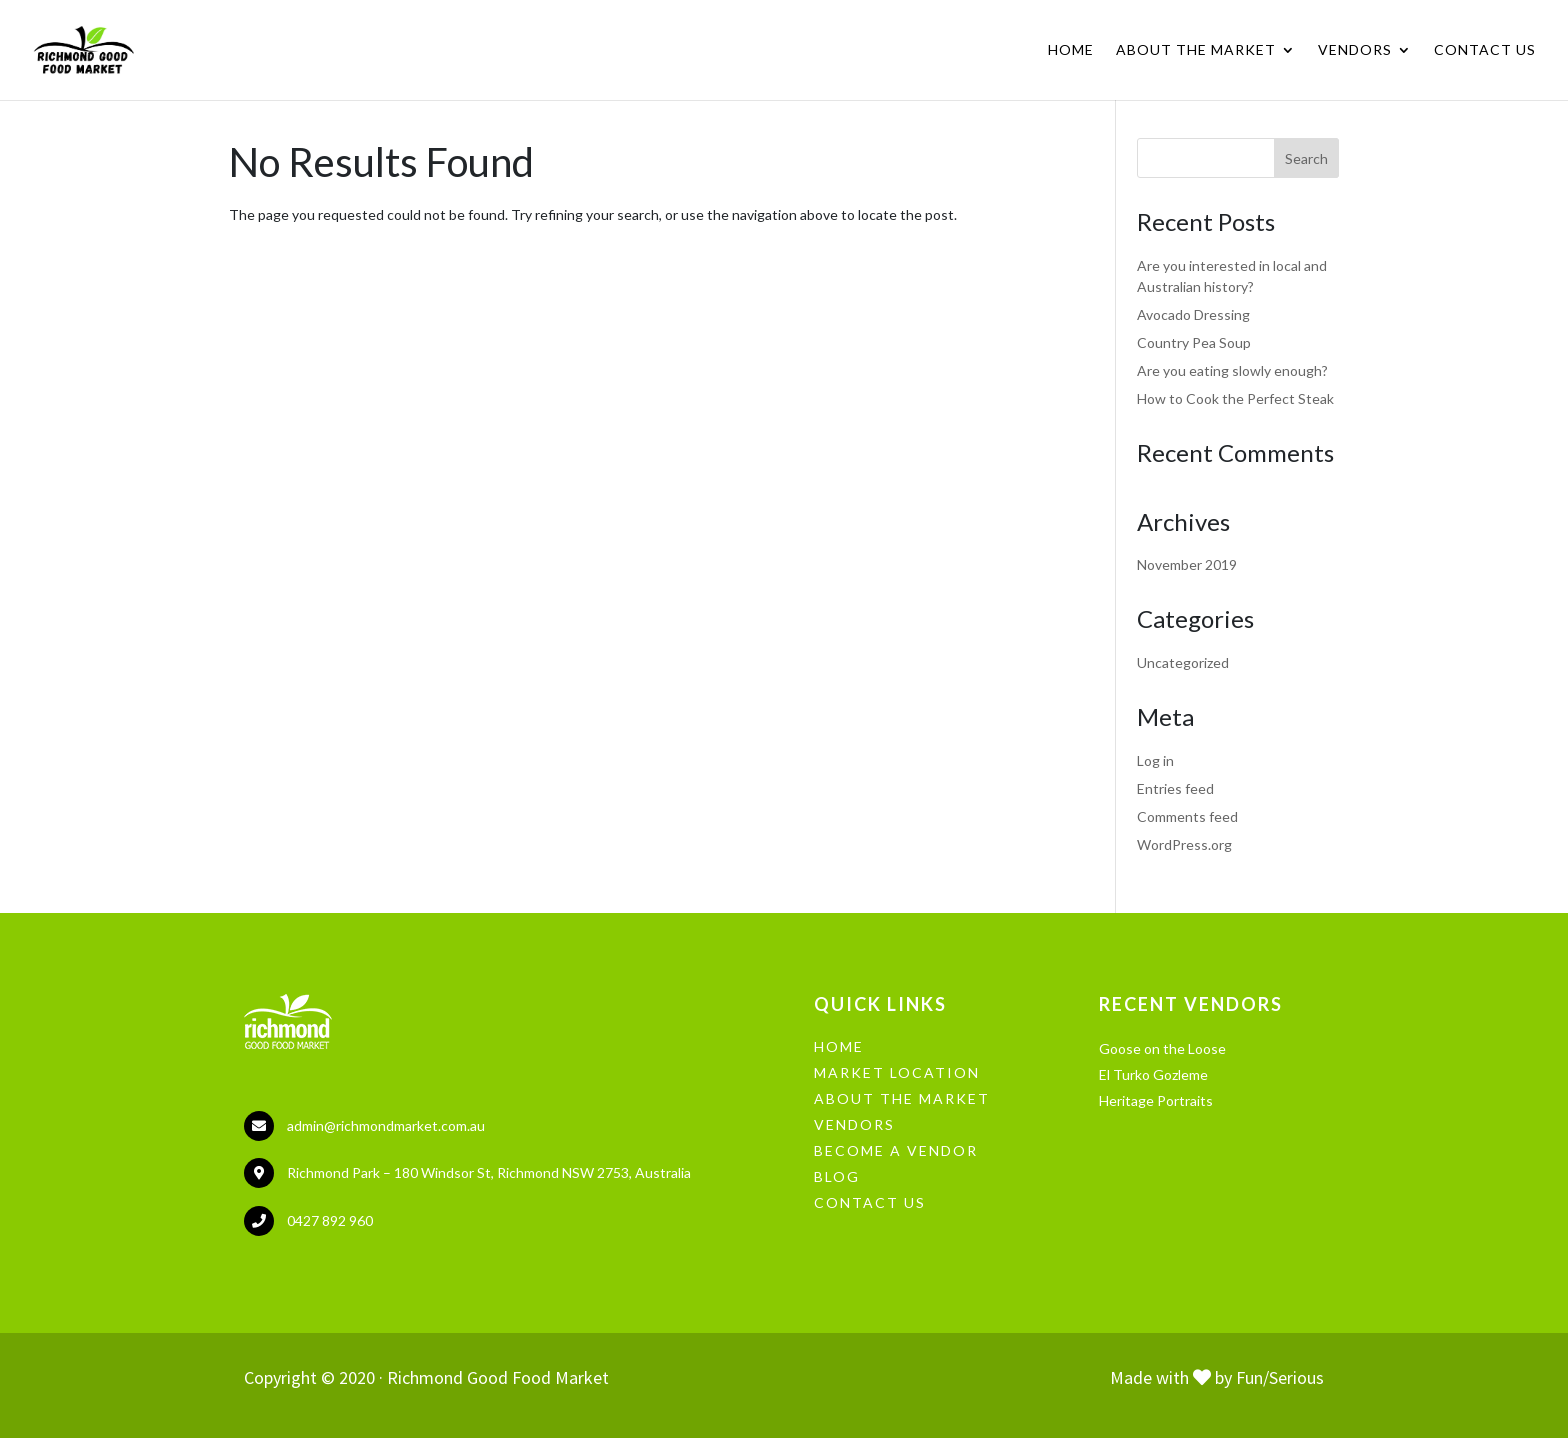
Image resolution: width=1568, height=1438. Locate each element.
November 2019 (1187, 564)
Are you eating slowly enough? (1232, 370)
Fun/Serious (1280, 1377)
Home (1071, 50)
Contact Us (1485, 50)
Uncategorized (1183, 662)
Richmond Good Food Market (498, 1377)
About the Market (1196, 50)
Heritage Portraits (1156, 1100)
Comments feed (1187, 816)
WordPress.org (1184, 844)
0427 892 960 (330, 1220)
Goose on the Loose (1162, 1048)
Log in (1155, 760)
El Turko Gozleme (1153, 1074)
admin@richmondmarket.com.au (386, 1125)
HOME (839, 1046)
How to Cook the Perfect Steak (1235, 398)
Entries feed (1175, 788)
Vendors (1355, 50)
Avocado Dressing (1193, 314)
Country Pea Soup (1194, 342)
